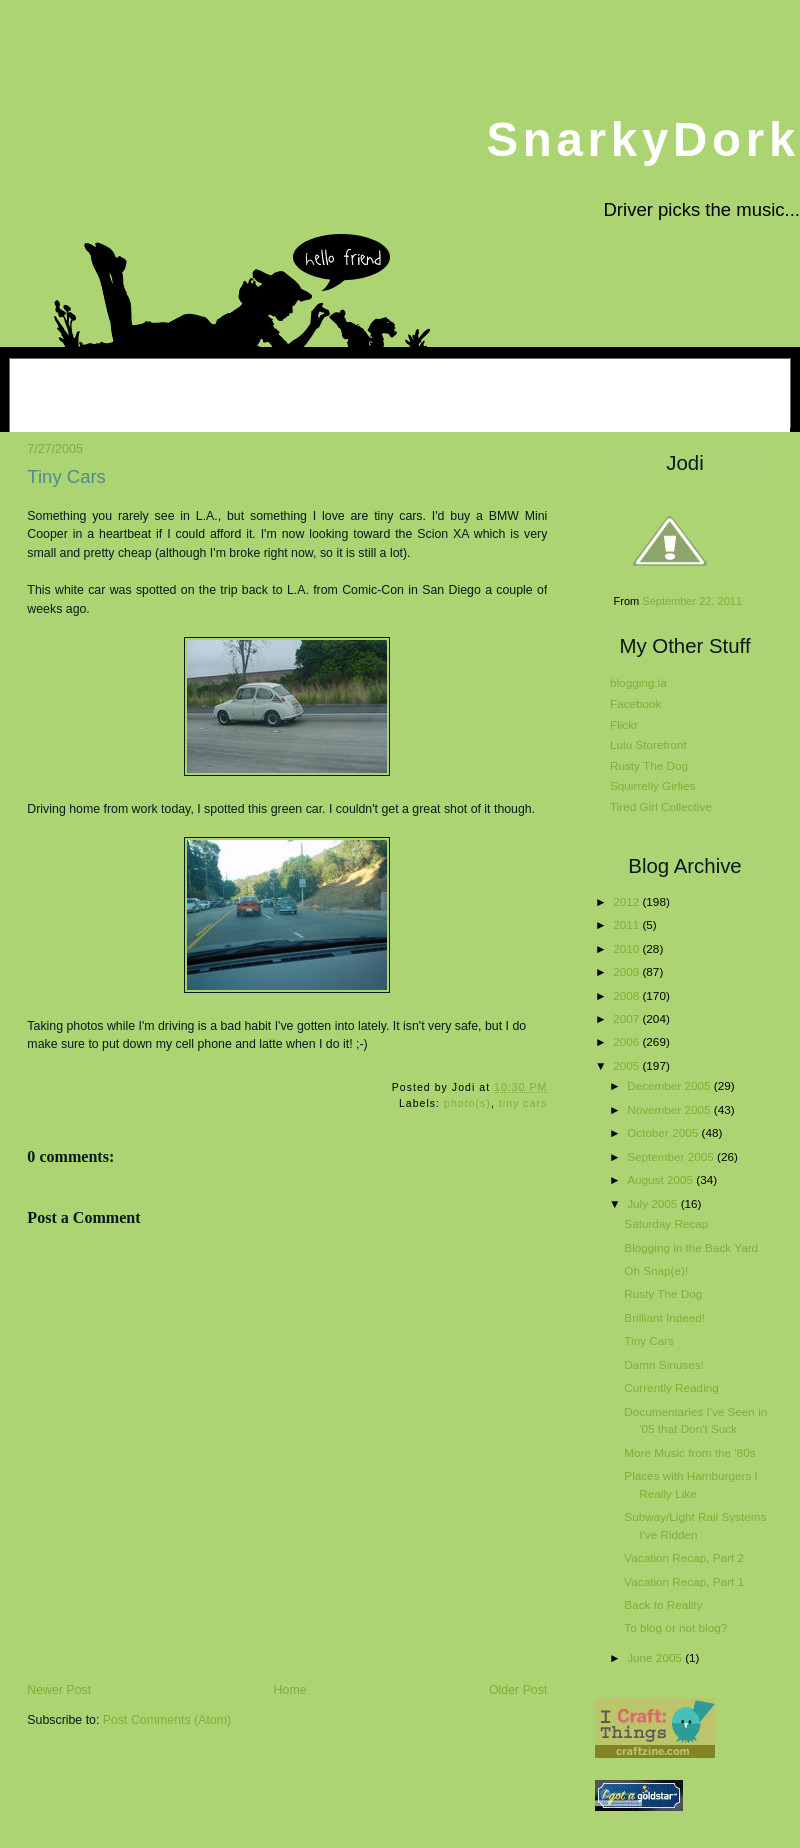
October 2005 (664, 1132)
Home (290, 1690)
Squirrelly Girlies (652, 785)
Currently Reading (671, 1387)
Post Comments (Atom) (167, 1720)
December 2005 (670, 1085)
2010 (627, 948)
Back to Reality (663, 1604)
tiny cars (523, 1103)
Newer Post (59, 1690)
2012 (627, 901)
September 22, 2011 (692, 601)
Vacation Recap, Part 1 (684, 1581)
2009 (627, 971)
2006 (627, 1041)
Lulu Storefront (648, 744)
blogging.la (638, 682)
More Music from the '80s (689, 1452)
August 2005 (661, 1179)
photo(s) (467, 1103)
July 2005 (653, 1203)
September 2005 (672, 1156)
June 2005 (656, 1657)
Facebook (635, 703)
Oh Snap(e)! (656, 1270)
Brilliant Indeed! (664, 1317)
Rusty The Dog (649, 765)
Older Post (518, 1690)
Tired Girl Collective (661, 806)
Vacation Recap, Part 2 (684, 1557)
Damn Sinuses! (663, 1364)
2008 (627, 995)
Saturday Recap (666, 1223)
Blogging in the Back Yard (691, 1247)
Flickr (624, 724)
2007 (627, 1018)
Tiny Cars (66, 476)
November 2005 (670, 1109)
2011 (627, 924)
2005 (627, 1065)
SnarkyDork (643, 139)
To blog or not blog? (675, 1627)
